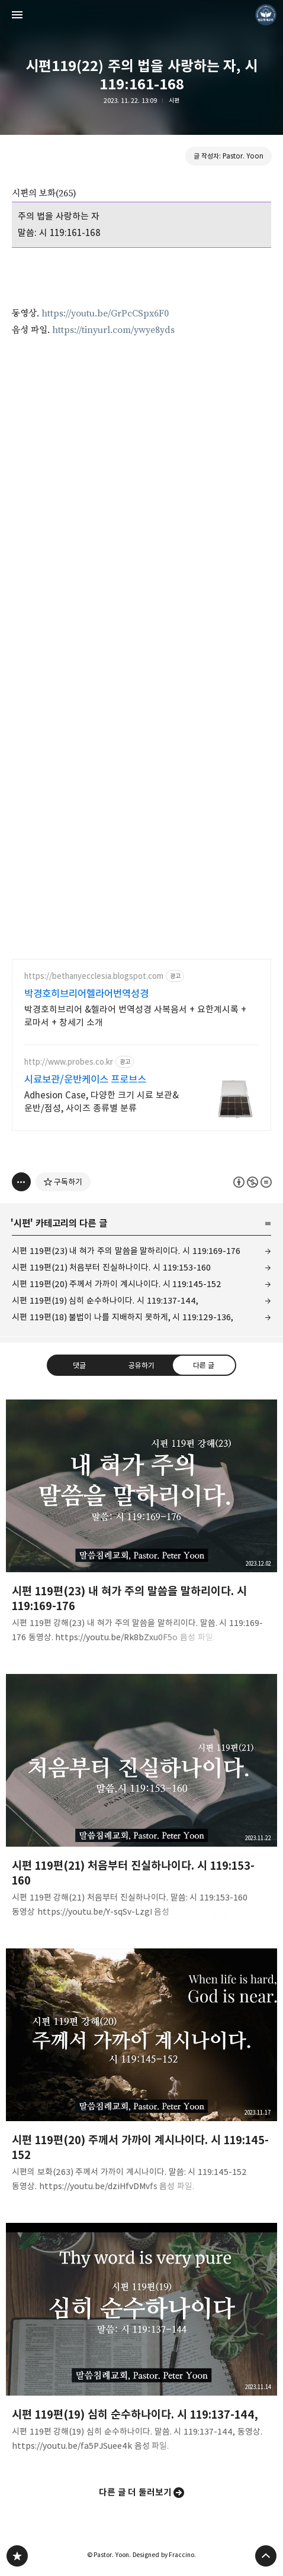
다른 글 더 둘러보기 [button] (135, 2492)
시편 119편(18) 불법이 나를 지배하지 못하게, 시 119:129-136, (122, 1317)
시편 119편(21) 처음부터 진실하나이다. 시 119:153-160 (111, 1267)
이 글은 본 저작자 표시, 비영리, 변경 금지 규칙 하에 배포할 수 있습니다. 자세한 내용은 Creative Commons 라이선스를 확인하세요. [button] (252, 1182)
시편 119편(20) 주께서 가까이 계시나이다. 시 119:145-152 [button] (141, 2074)
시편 (174, 100)
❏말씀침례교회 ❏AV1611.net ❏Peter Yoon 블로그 (17, 2556)
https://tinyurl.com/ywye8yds (113, 330)
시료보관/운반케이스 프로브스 (85, 1079)
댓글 (79, 1365)
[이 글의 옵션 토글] (21, 1181)
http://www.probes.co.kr (68, 1062)
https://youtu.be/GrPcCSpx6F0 (105, 313)
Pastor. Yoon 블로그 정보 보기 (266, 15)
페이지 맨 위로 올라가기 (266, 2556)
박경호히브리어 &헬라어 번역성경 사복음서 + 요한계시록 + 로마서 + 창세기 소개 (135, 1016)
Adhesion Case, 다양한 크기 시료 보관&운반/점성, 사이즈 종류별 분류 (101, 1102)
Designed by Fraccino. (164, 2555)
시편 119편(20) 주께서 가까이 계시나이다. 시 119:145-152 (116, 1283)
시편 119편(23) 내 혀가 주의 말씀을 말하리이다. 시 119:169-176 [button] (141, 1525)
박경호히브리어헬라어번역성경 (86, 993)
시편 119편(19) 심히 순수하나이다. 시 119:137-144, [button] (141, 2341)
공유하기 (141, 1365)
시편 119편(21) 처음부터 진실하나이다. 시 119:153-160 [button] (141, 1799)
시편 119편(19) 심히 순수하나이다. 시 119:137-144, (105, 1300)
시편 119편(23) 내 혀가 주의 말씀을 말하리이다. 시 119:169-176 (126, 1250)
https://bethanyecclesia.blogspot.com (93, 976)
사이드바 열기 (17, 15)
